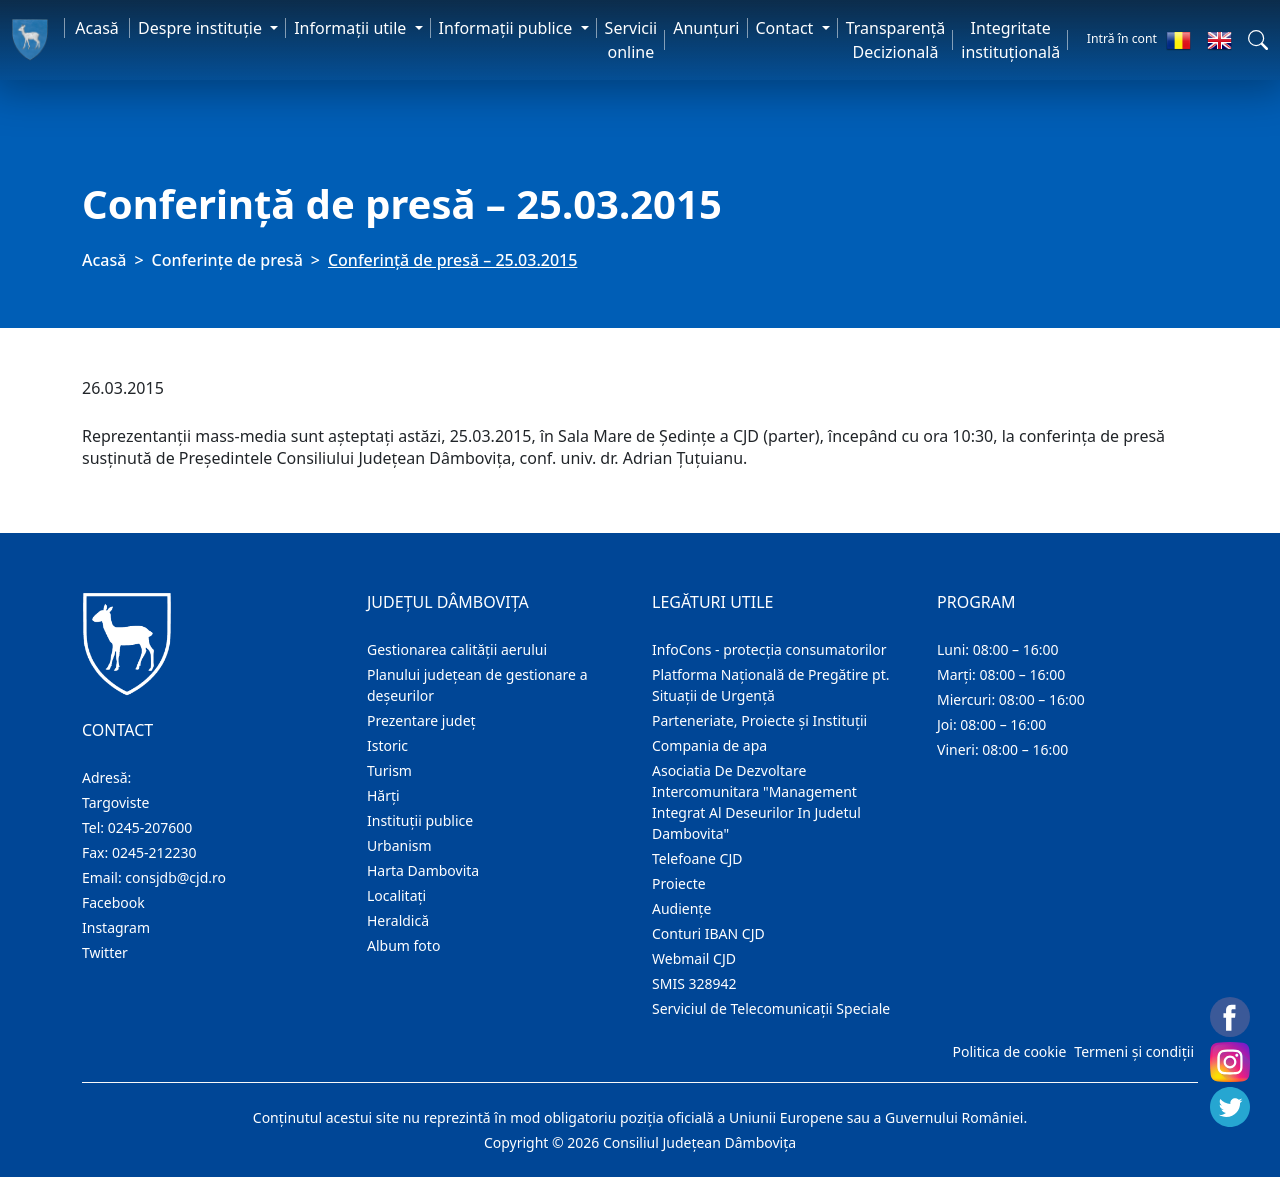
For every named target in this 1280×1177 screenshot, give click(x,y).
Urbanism (399, 845)
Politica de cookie (1009, 1051)
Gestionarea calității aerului (457, 649)
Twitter (105, 952)
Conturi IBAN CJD (708, 933)
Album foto (403, 945)
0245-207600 (150, 827)
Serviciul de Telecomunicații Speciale (771, 1008)
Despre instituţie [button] (202, 28)
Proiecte (679, 883)
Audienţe (681, 908)
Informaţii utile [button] (352, 28)
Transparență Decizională (896, 40)
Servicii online (631, 40)
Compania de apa (709, 745)
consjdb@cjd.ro (175, 877)
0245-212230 (154, 852)
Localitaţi (396, 895)
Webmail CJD (694, 958)
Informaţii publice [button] (508, 28)
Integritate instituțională (1010, 40)
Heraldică (398, 920)
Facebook (113, 902)
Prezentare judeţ (421, 720)
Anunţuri (706, 28)
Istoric (387, 745)
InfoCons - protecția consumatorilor (769, 649)
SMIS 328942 (694, 983)
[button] (1258, 40)
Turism (389, 770)
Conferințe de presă (227, 260)
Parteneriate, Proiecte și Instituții (759, 720)
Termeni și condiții (1134, 1051)
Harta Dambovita (423, 870)
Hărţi (383, 795)
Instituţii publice (420, 820)
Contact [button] (787, 28)
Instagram (116, 927)
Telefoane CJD (697, 858)
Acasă (97, 28)
